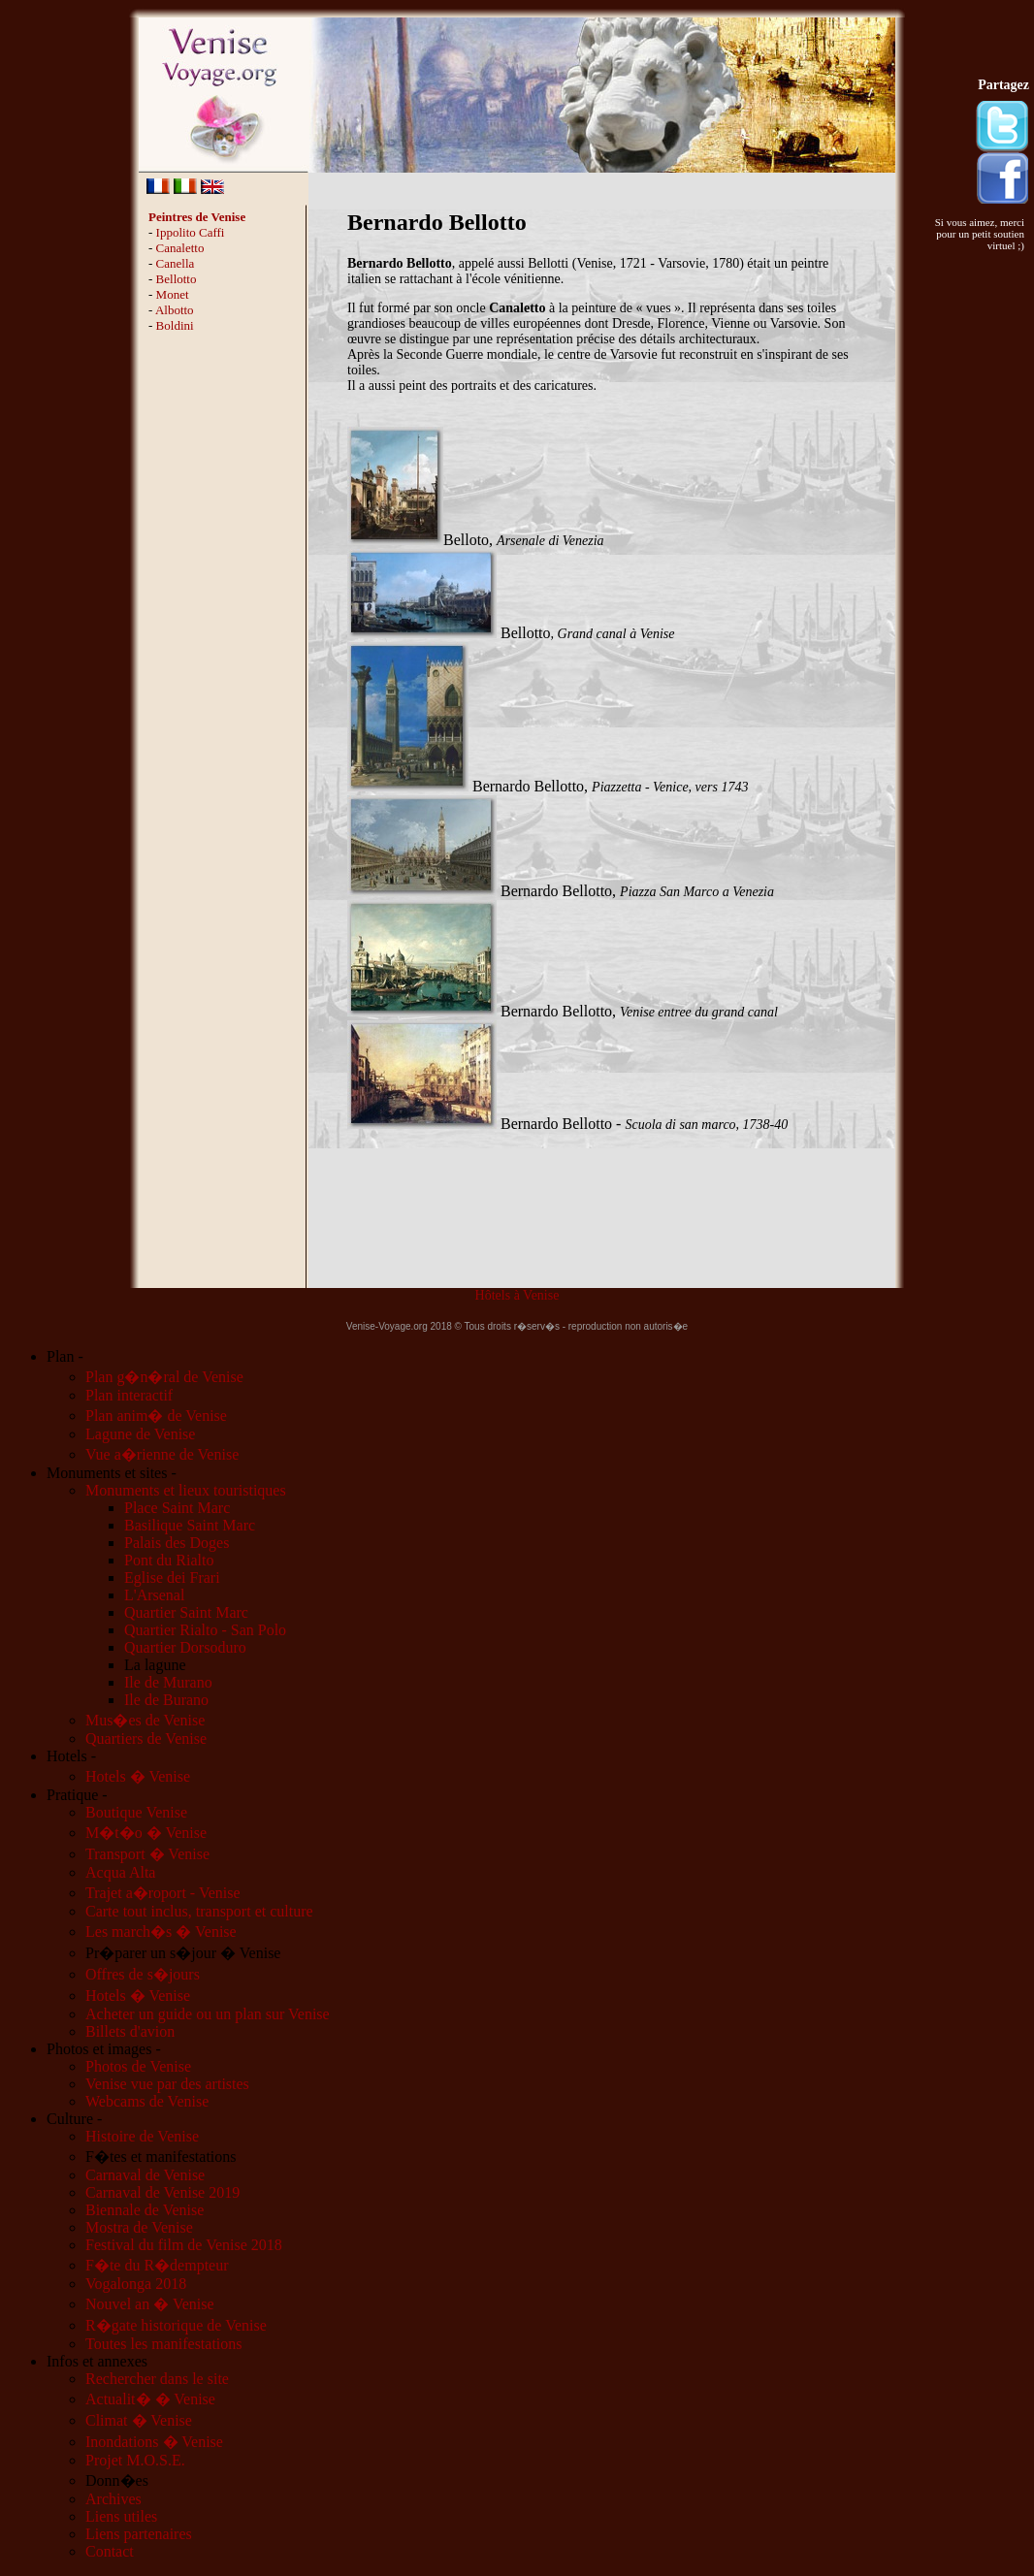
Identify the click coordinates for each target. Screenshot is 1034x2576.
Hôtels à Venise (517, 1295)
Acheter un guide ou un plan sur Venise (207, 2014)
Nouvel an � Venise (149, 2304)
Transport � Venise (147, 1854)
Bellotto (176, 279)
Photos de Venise (138, 2066)
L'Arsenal (154, 1595)
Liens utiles (121, 2516)
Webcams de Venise (147, 2101)
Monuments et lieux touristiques (185, 1490)
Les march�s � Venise (161, 1931)
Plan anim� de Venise (156, 1415)
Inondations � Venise (154, 2441)
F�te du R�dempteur (157, 2265)
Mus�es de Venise (145, 1720)
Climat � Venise (138, 2420)
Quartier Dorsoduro (185, 1647)
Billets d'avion (130, 2031)
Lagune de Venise (140, 1434)
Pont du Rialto (168, 1560)
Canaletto (180, 248)
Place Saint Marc (177, 1507)
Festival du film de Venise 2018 (183, 2245)
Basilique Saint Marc (189, 1525)
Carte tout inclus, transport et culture (199, 1911)
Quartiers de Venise (146, 1738)
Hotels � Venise (137, 1776)
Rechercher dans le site (157, 2378)
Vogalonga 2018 (135, 2283)
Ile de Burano (166, 1699)
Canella (175, 263)
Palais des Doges (176, 1542)
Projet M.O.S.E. (135, 2460)
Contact (109, 2551)
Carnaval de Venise (145, 2175)
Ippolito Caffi (190, 232)
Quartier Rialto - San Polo (205, 1630)
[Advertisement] (224, 640)
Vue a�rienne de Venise (162, 1454)
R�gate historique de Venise (176, 2325)
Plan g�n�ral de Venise (164, 1376)
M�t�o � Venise (146, 1832)
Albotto (174, 310)
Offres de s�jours (142, 1974)
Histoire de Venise (142, 2136)
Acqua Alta (120, 1872)
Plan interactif (129, 1395)
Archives (113, 2499)
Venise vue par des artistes (167, 2084)
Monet (172, 294)
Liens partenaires (138, 2534)
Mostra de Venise (139, 2227)
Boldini (175, 325)
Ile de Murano (168, 1682)
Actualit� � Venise (150, 2399)
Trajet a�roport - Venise (163, 1892)
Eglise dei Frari (172, 1577)
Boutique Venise (136, 1812)
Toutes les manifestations (163, 2343)
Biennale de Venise (144, 2210)
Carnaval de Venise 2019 (162, 2192)
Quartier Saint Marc (186, 1612)
